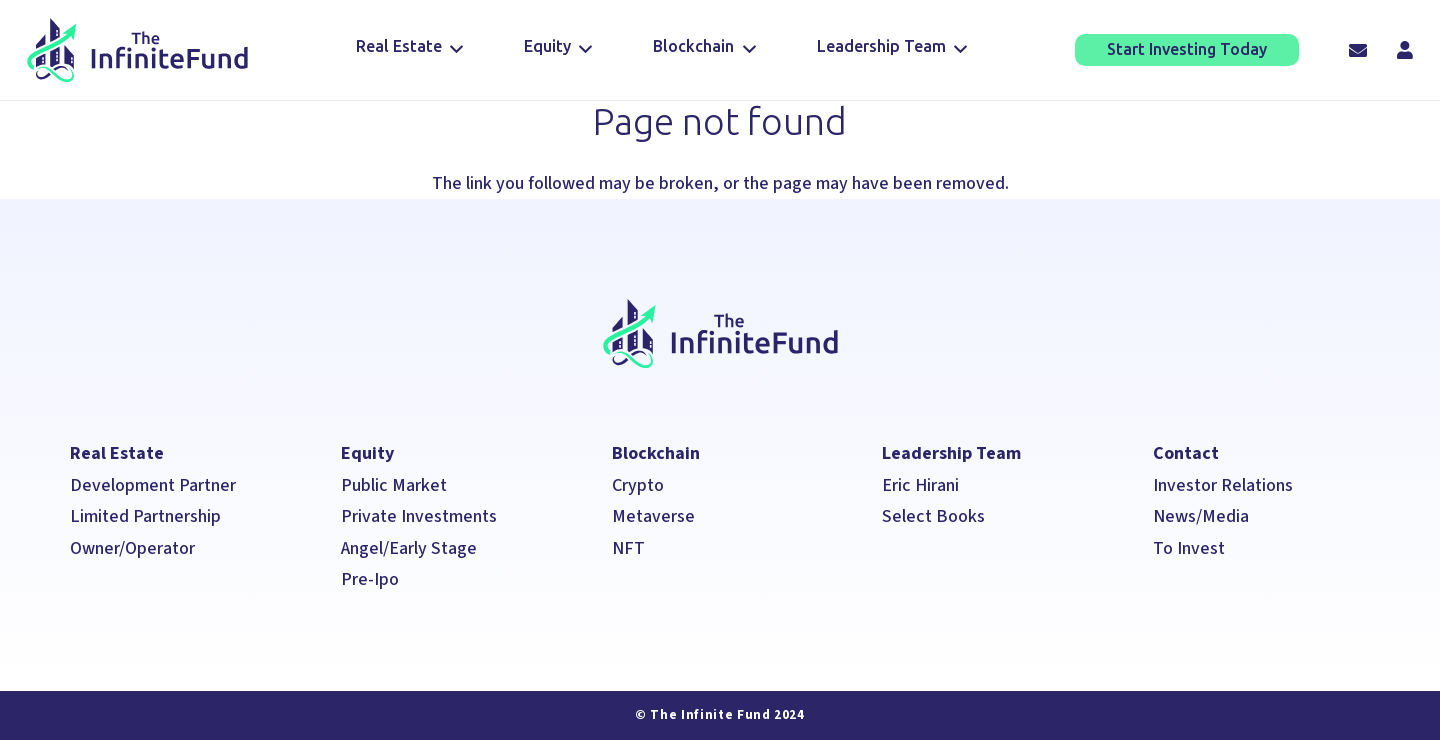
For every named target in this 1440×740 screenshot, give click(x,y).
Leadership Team (951, 453)
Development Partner (153, 485)
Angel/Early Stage (409, 548)
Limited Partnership (145, 516)
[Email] (1358, 50)
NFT (628, 548)
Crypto (638, 485)
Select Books (933, 516)
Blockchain (656, 453)
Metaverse (653, 516)
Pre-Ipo (370, 579)
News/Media (1203, 516)
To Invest (1189, 548)
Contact (1186, 453)
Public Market (394, 485)
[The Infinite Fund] (137, 50)
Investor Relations (1223, 485)
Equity (367, 453)
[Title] (1405, 50)
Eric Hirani (920, 485)
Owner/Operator (132, 548)
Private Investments (419, 516)
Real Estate (117, 453)
